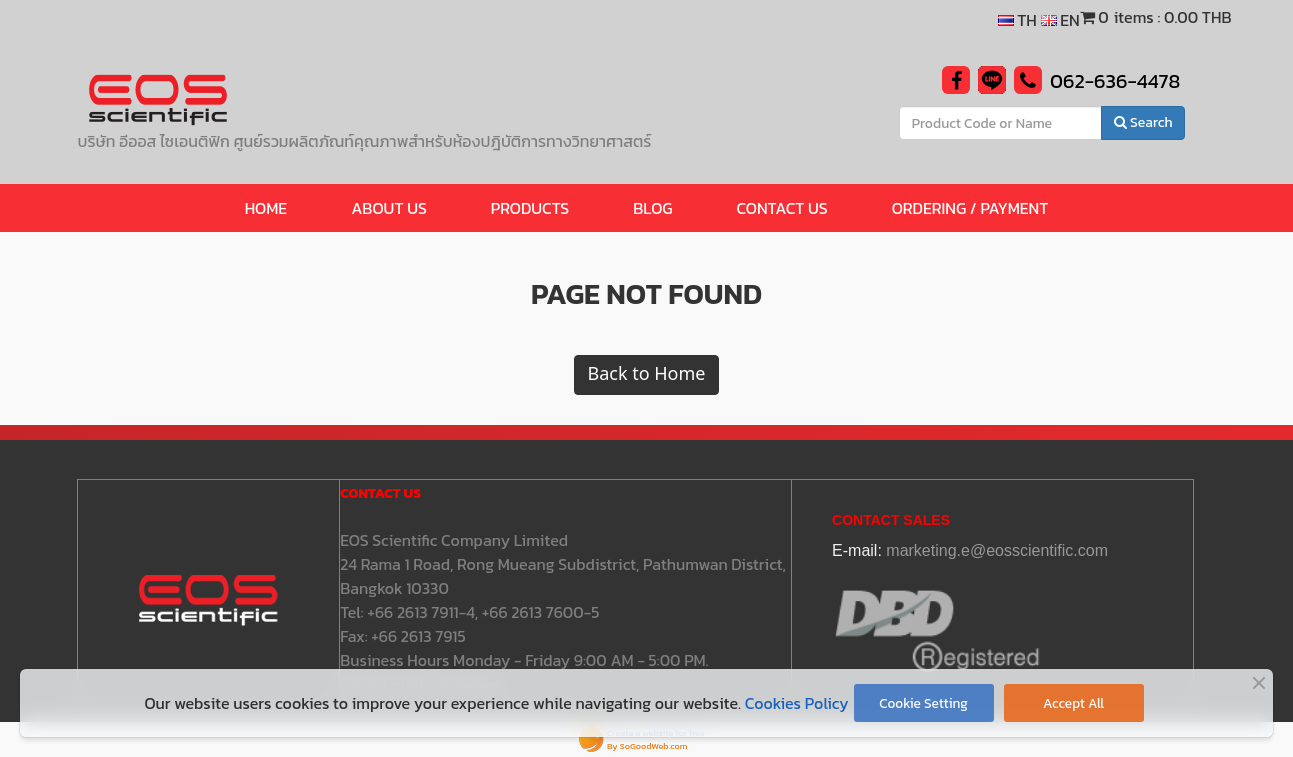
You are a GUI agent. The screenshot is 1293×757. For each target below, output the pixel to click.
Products (530, 208)
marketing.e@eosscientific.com (997, 550)
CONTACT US (782, 208)
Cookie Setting (923, 703)
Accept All (1073, 703)
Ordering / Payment (970, 208)
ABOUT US (389, 208)
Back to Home (646, 374)
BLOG (652, 208)
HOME (266, 208)
